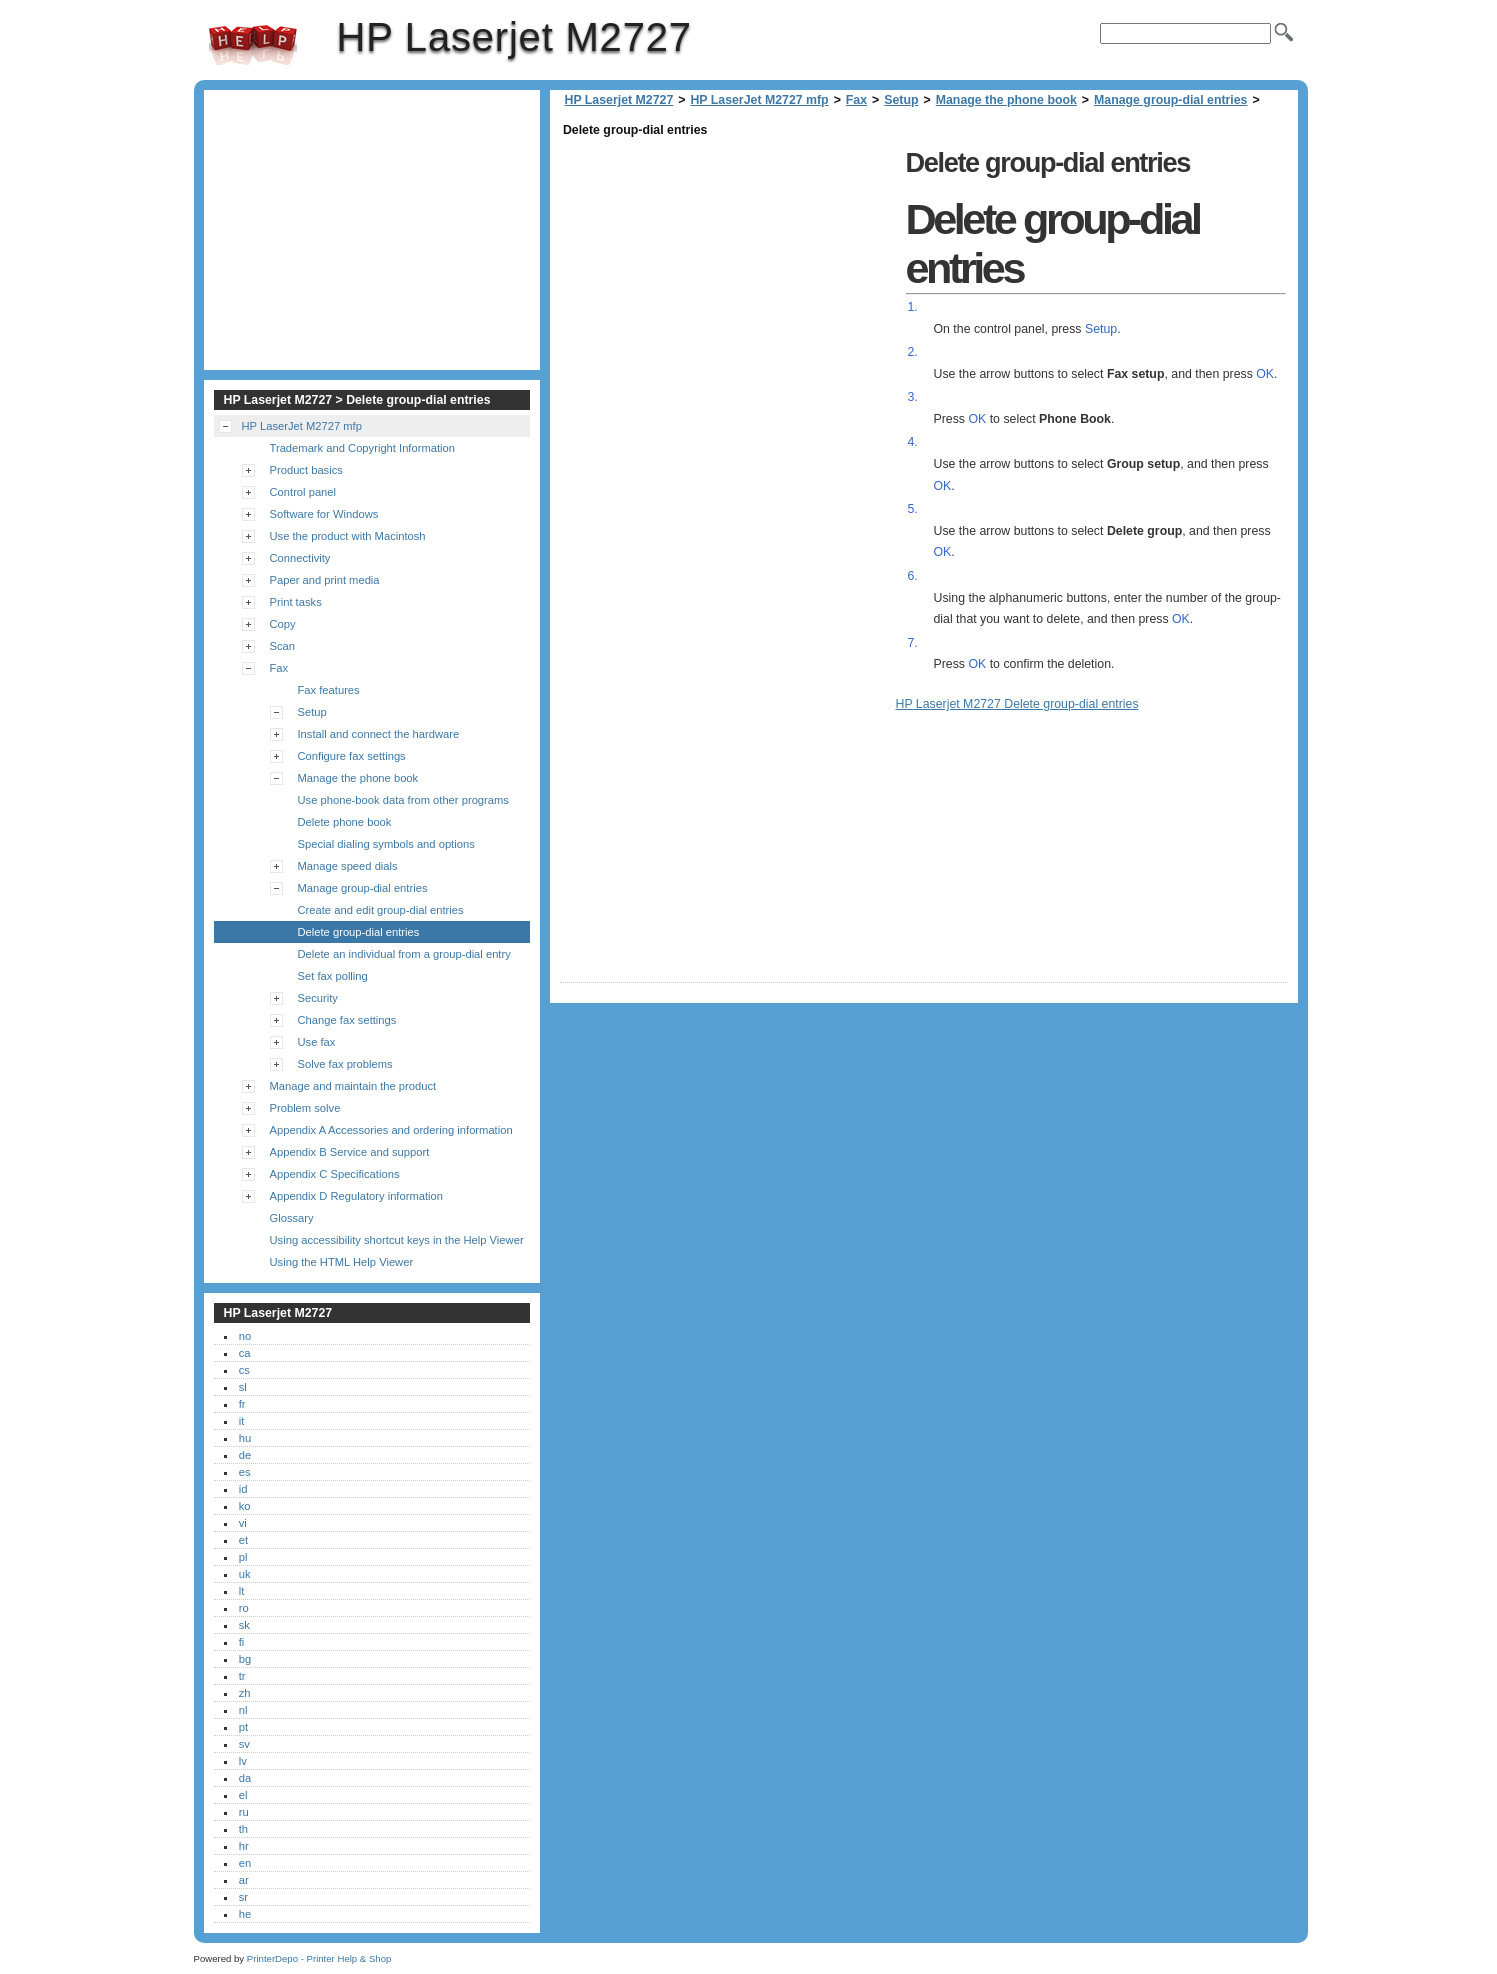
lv (243, 1761)
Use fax (317, 1042)
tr (242, 1676)
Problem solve (305, 1108)
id (243, 1489)
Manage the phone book (1006, 100)
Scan (283, 646)
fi (242, 1642)
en (245, 1863)
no (245, 1336)
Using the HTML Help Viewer (342, 1262)
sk (244, 1625)
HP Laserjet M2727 (253, 45)
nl (243, 1710)
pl (243, 1557)
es (245, 1472)
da (245, 1778)
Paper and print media (325, 580)
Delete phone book (345, 822)
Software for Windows (324, 514)
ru (244, 1812)
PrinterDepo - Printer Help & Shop (319, 1958)
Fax (856, 100)
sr (243, 1897)
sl (243, 1387)
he (245, 1914)
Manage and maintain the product (353, 1086)
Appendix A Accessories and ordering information (391, 1130)
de (245, 1455)
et (243, 1540)
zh (245, 1693)
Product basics (306, 470)
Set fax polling (333, 976)
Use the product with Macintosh (348, 536)
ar (244, 1880)
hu (245, 1438)
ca (245, 1353)
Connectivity (300, 558)
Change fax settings (347, 1020)
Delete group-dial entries (359, 932)
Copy (283, 624)
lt (242, 1591)
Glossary (292, 1218)
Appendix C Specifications (335, 1174)
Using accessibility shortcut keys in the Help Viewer (397, 1240)
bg (245, 1659)
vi (243, 1523)
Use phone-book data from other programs (403, 800)
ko (245, 1506)
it (242, 1421)
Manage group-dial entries (1170, 100)
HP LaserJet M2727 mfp (759, 100)
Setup (901, 100)
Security (318, 998)
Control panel (303, 492)
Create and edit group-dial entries (381, 910)
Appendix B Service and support (350, 1152)
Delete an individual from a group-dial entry (404, 954)
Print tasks (296, 602)
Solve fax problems (345, 1064)
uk (245, 1574)
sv (244, 1744)
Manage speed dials (348, 866)
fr (242, 1404)
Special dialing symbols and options (386, 844)
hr (244, 1846)
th (243, 1829)
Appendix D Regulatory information (357, 1196)
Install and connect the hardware (379, 734)
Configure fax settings (352, 756)
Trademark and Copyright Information (363, 448)
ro (244, 1608)
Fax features (329, 690)
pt (243, 1727)
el (243, 1795)
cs (244, 1370)
